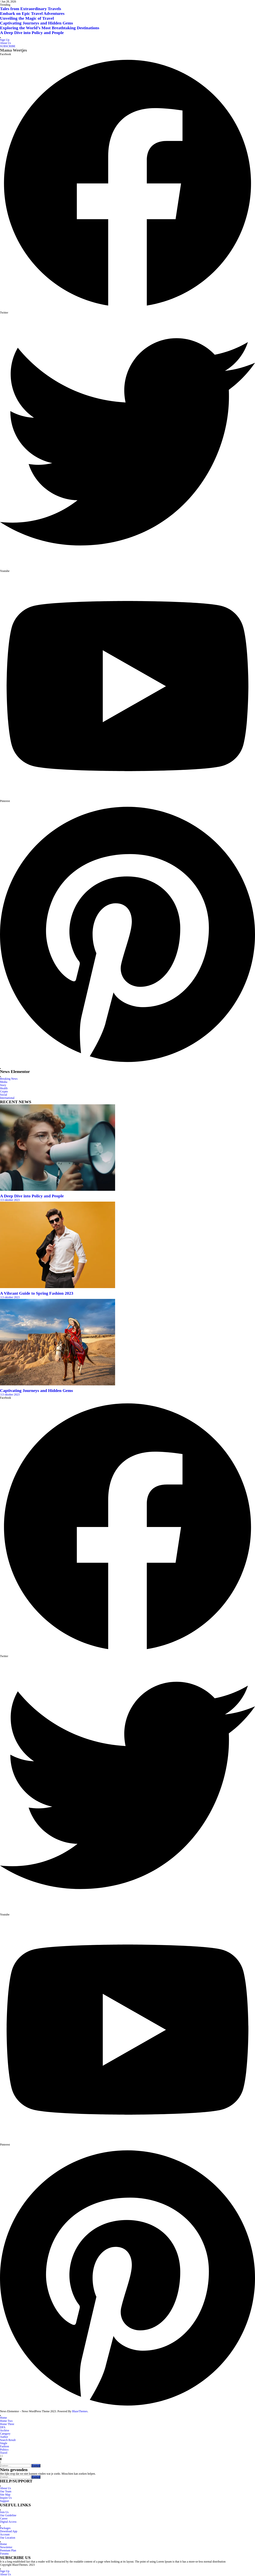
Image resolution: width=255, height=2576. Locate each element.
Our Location (7, 2537)
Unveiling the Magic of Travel (27, 18)
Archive (4, 2430)
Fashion (4, 2446)
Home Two (6, 2420)
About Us (5, 42)
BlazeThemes (79, 2411)
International (7, 1097)
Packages (5, 2528)
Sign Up (4, 39)
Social (3, 1094)
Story (3, 1085)
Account (5, 2534)
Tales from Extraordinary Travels (30, 8)
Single (3, 2443)
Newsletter (6, 2547)
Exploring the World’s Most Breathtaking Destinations (49, 28)
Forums (4, 2553)
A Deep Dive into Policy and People (32, 32)
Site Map (5, 2494)
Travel (3, 2452)
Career (4, 2518)
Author (4, 2436)
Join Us (4, 2512)
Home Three (7, 2424)
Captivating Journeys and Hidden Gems (36, 23)
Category (5, 2433)
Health (4, 1088)
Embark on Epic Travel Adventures (32, 13)
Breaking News (9, 1078)
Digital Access (8, 2521)
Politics (4, 2449)
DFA (2, 2427)
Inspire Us (6, 2497)
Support (4, 2500)
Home (3, 2417)
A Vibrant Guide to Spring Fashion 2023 (36, 1293)
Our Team (5, 2491)
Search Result (8, 2439)
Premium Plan (8, 2550)
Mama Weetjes (13, 50)
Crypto (4, 1091)
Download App (8, 2531)
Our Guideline (8, 2515)
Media (3, 1081)
